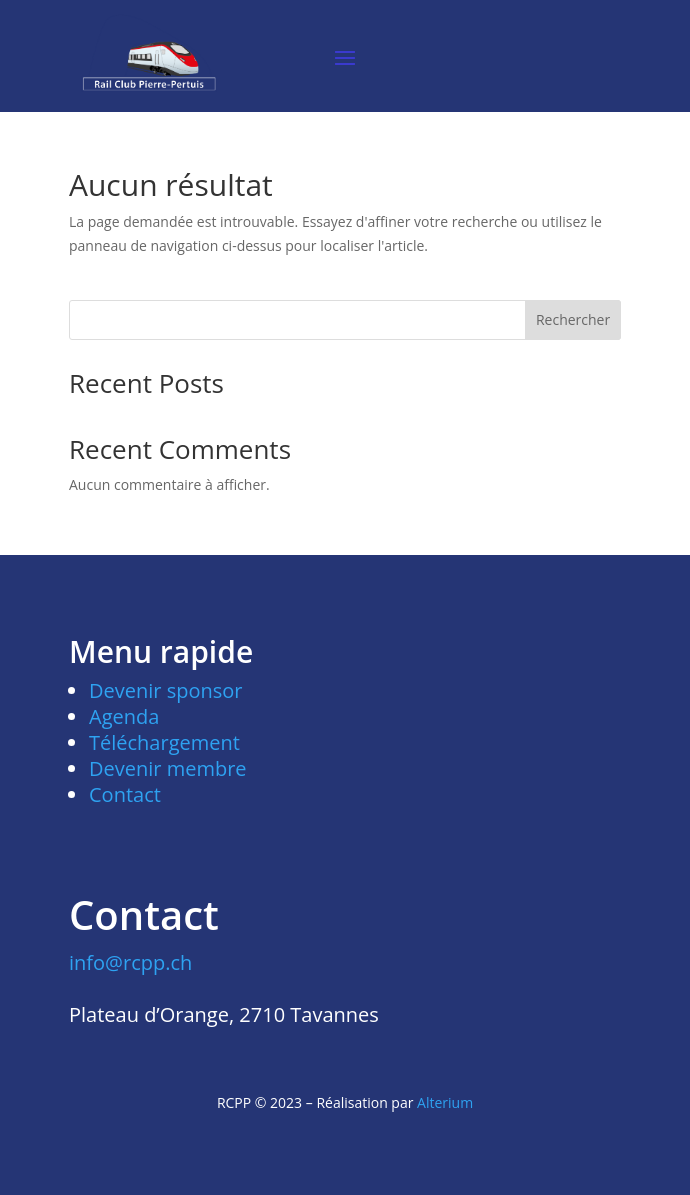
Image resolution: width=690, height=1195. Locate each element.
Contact (125, 794)
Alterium (445, 1102)
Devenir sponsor (165, 690)
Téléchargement (164, 742)
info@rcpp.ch (130, 962)
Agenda (124, 716)
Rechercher (573, 319)
